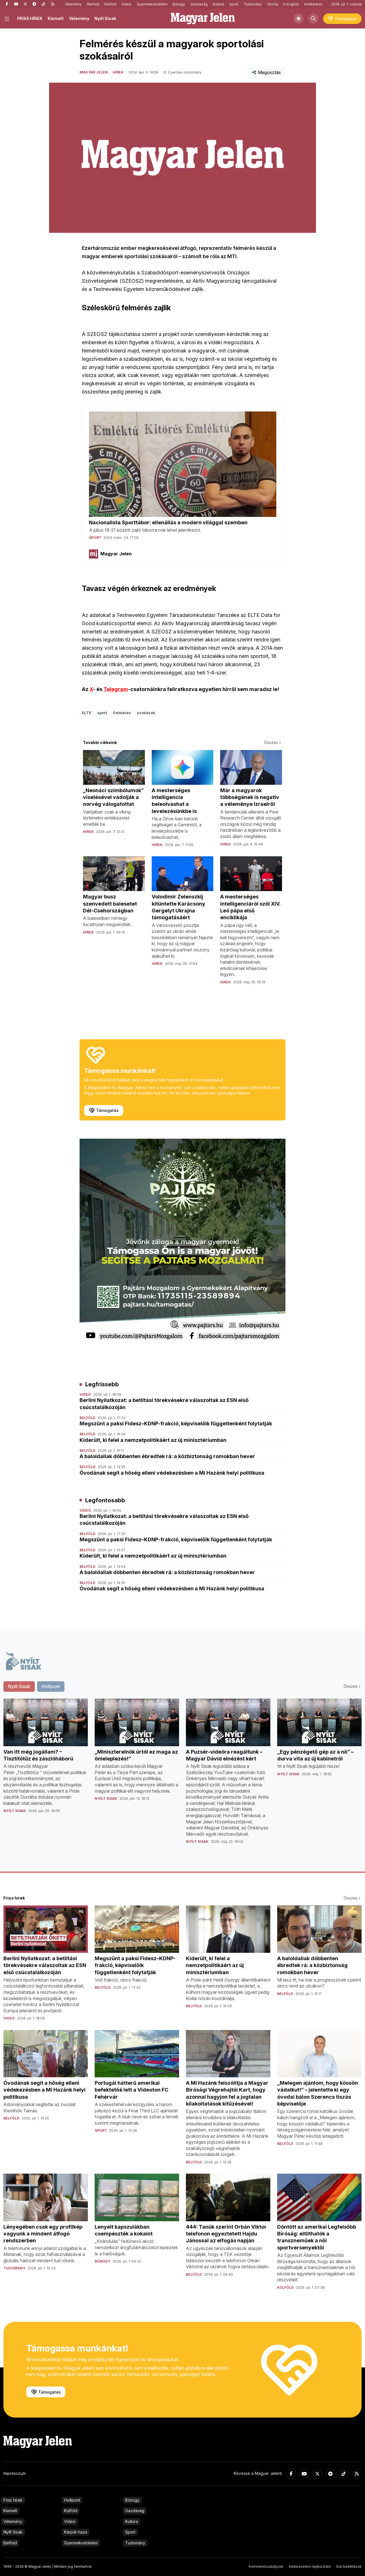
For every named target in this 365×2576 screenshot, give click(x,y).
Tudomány (253, 4)
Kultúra (218, 4)
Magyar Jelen (94, 72)
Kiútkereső (313, 4)
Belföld (93, 4)
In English (291, 4)
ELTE (86, 712)
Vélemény (73, 4)
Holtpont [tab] (51, 1686)
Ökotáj (272, 4)
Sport (233, 4)
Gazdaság (199, 4)
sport (102, 712)
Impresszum (14, 2473)
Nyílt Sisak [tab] (19, 1686)
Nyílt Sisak (105, 18)
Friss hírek (13, 2500)
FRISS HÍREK (29, 18)
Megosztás (266, 72)
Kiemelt (56, 18)
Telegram (116, 689)
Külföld (110, 4)
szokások (146, 712)
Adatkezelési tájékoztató (310, 2566)
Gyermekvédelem (152, 4)
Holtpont (72, 2500)
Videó (126, 4)
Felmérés (122, 712)
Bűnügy (179, 4)
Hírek (118, 72)
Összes (273, 742)
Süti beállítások (349, 2566)
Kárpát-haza (75, 2532)
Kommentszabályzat (266, 2566)
